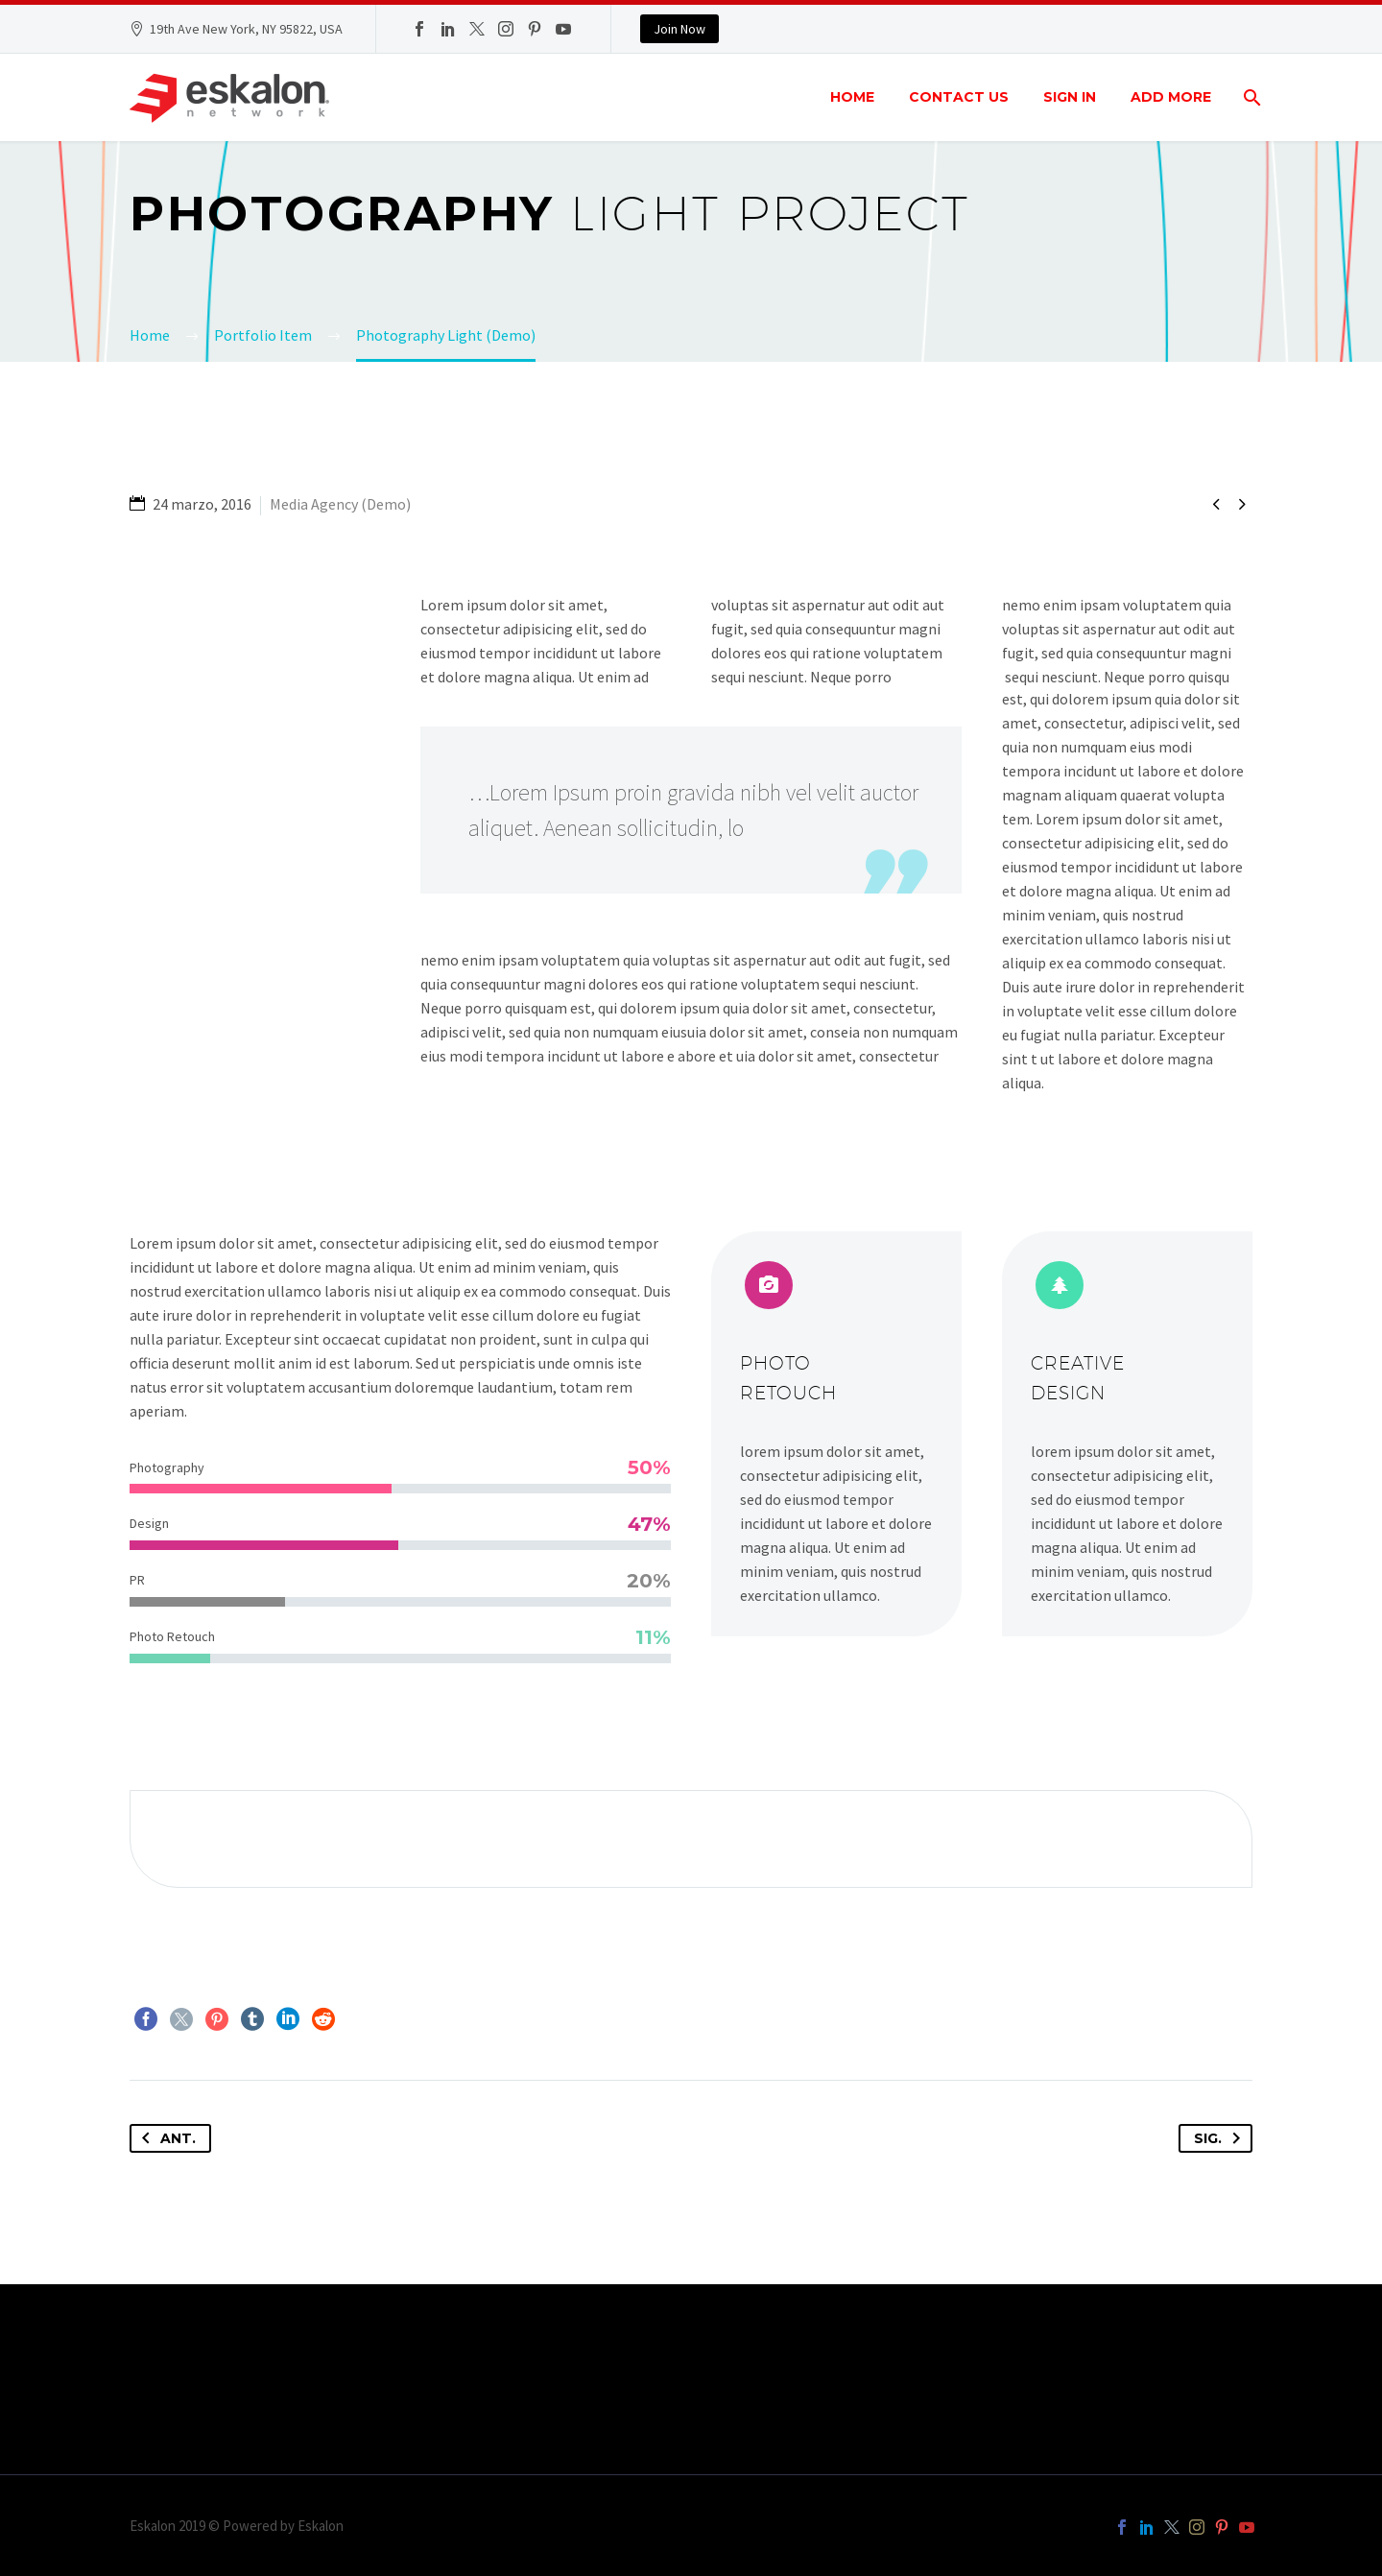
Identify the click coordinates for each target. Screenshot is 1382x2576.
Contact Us (959, 97)
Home (852, 97)
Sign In (1069, 97)
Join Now (679, 28)
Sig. (1221, 2138)
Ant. (165, 2138)
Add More (1171, 97)
